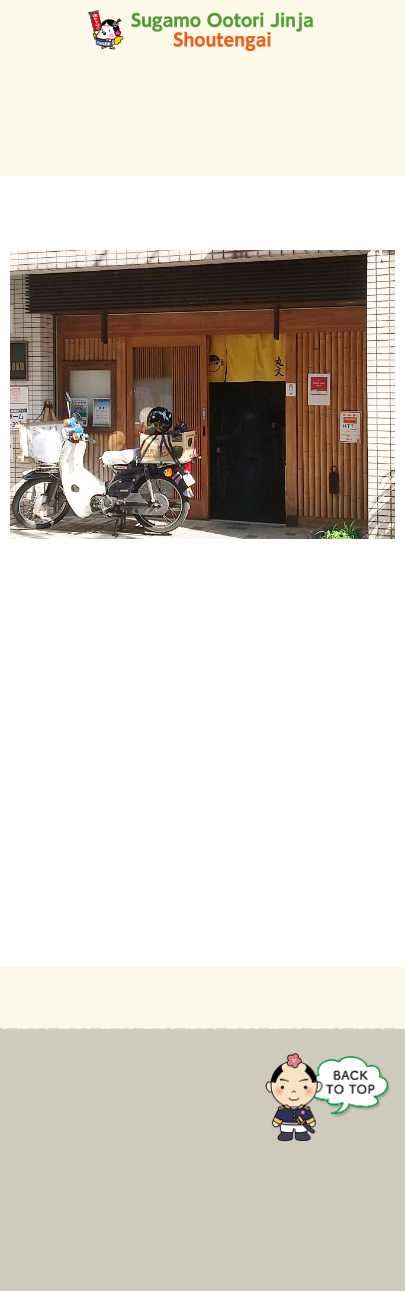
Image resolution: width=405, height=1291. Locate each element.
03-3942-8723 (53, 687)
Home (29, 1073)
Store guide (48, 1127)
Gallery (33, 1182)
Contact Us (47, 1210)
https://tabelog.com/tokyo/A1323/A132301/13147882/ (175, 762)
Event (29, 1155)
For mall (37, 1100)
